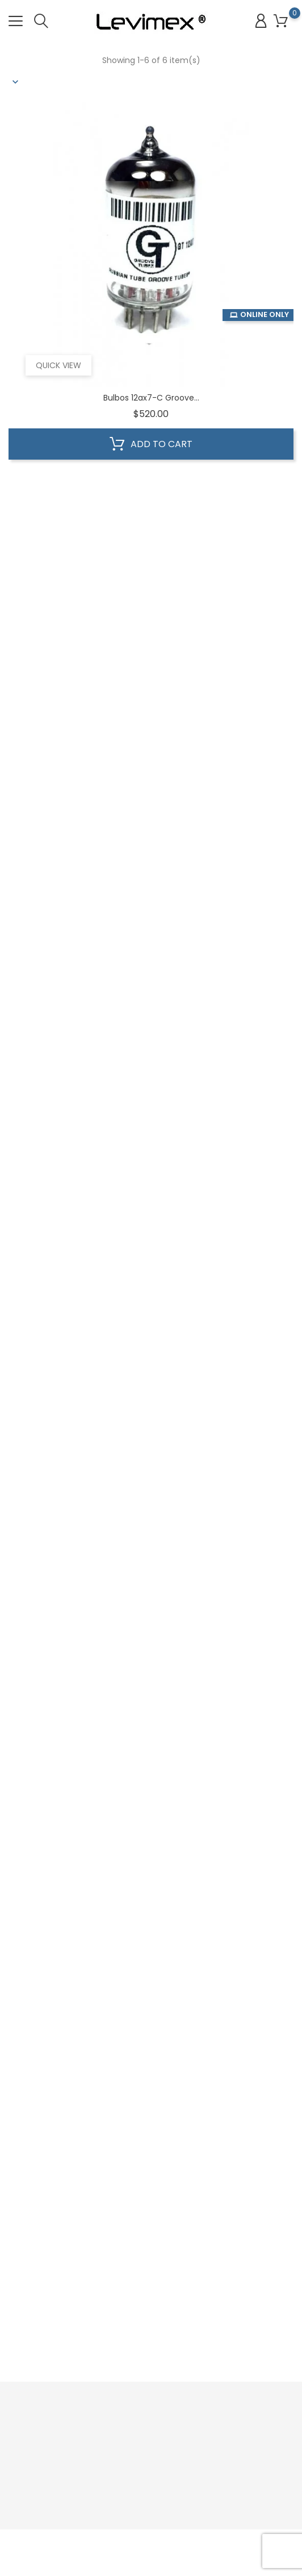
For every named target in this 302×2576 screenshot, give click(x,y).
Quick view (58, 365)
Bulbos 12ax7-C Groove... (151, 397)
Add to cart (151, 444)
